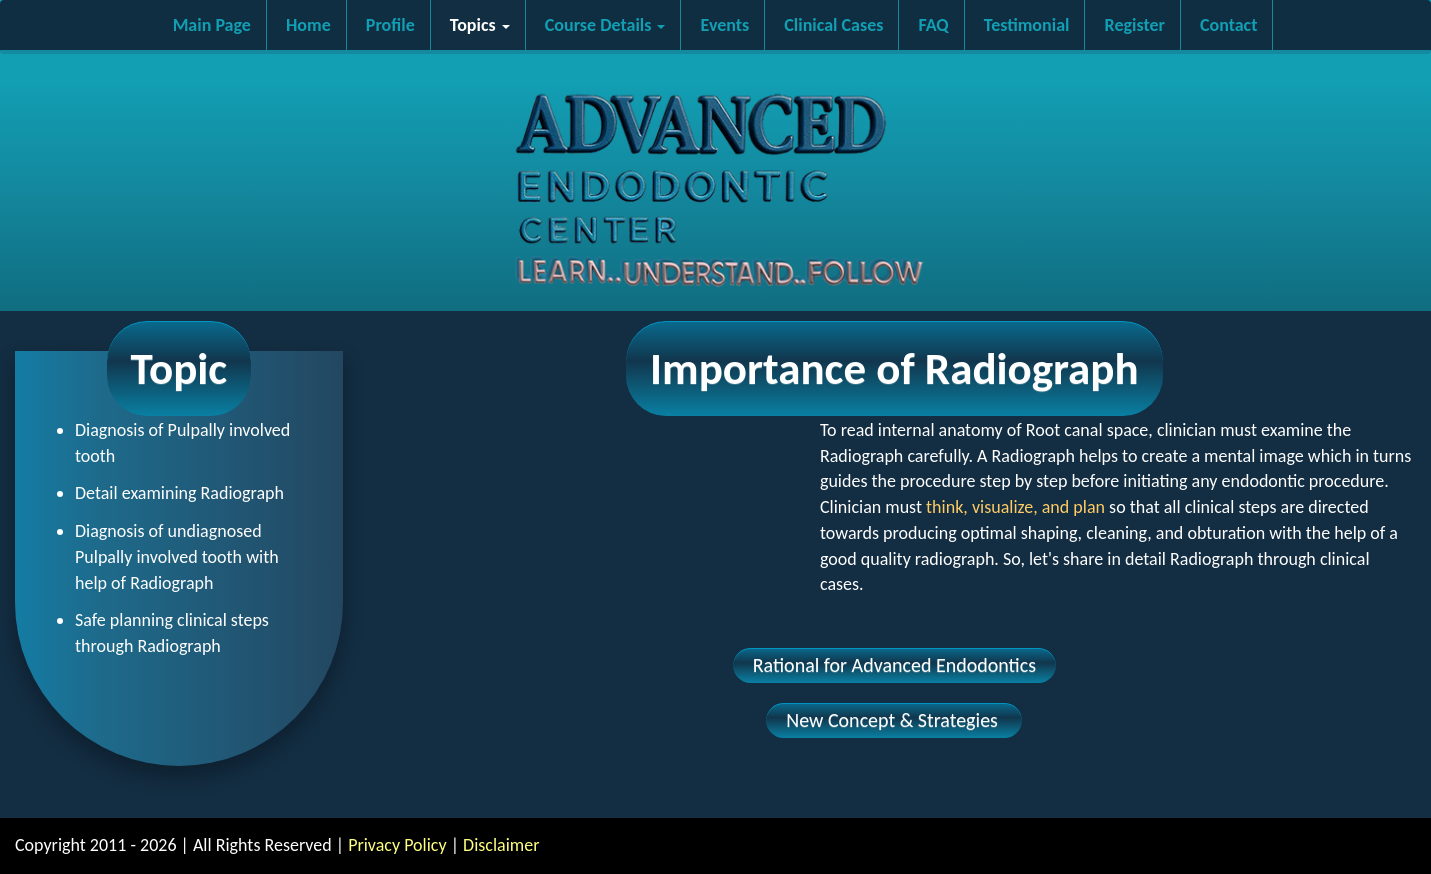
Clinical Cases (833, 25)
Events (725, 25)
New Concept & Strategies (894, 720)
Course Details (605, 25)
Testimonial (1027, 25)
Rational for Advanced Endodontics (894, 665)
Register (1135, 25)
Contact (1228, 25)
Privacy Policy (397, 845)
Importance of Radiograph (894, 368)
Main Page (212, 25)
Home (308, 25)
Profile (390, 25)
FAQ (933, 25)
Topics (480, 25)
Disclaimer (501, 845)
